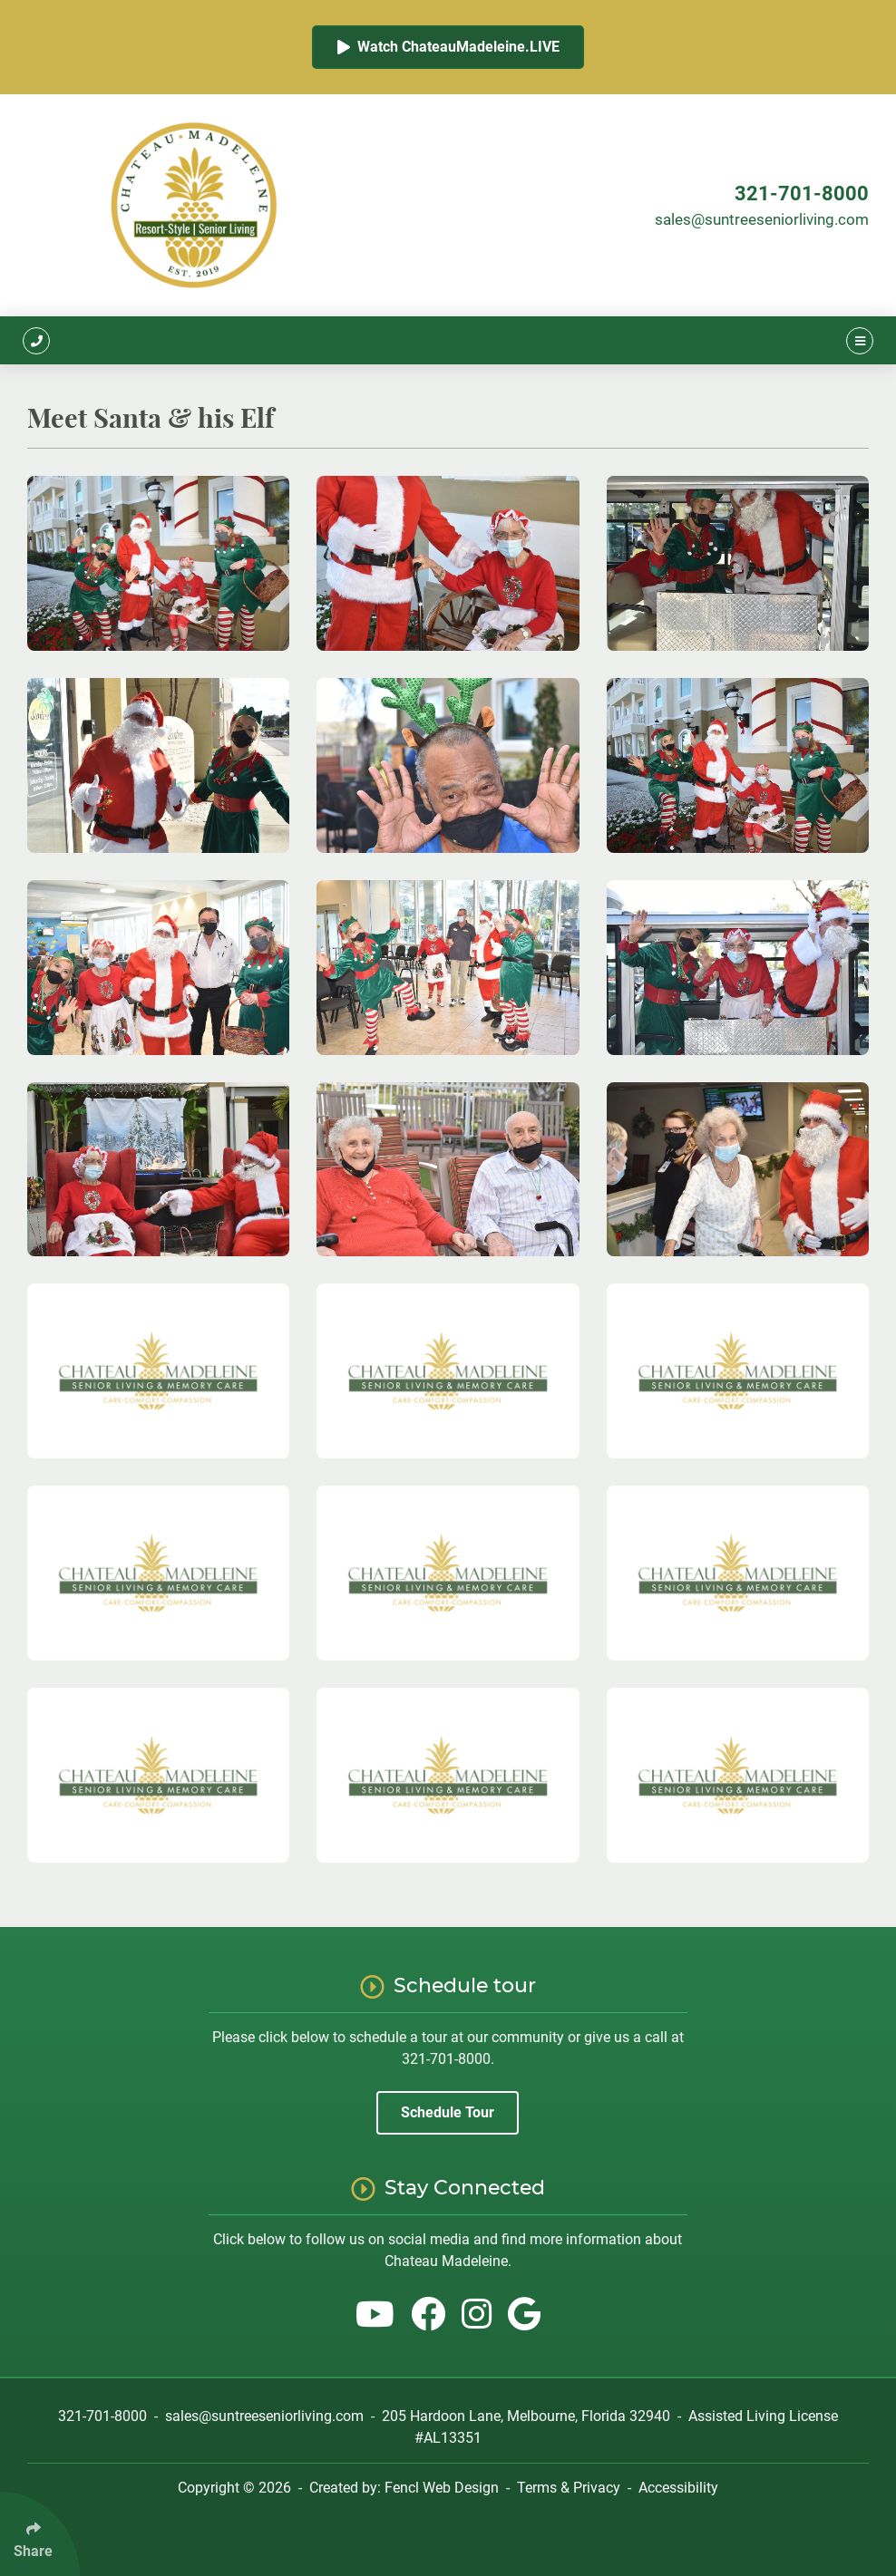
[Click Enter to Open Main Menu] (859, 340)
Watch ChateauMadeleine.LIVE (448, 46)
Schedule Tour (447, 2112)
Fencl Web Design (442, 2487)
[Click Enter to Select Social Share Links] (40, 2534)
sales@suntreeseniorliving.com (762, 219)
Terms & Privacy (568, 2487)
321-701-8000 (802, 193)
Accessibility (678, 2487)
